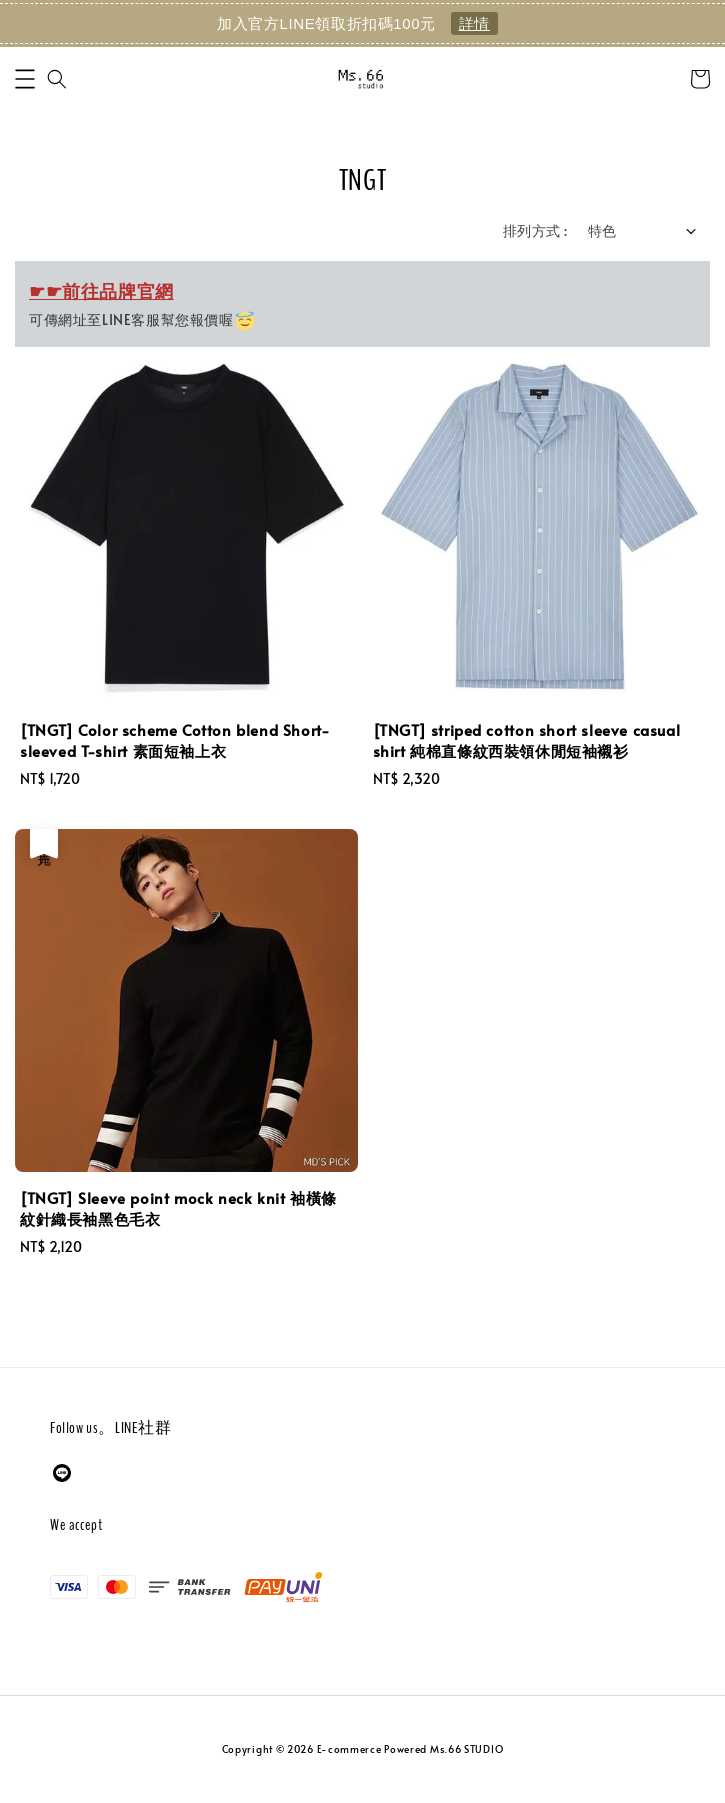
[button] (25, 79)
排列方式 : (535, 230)
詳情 (474, 23)
